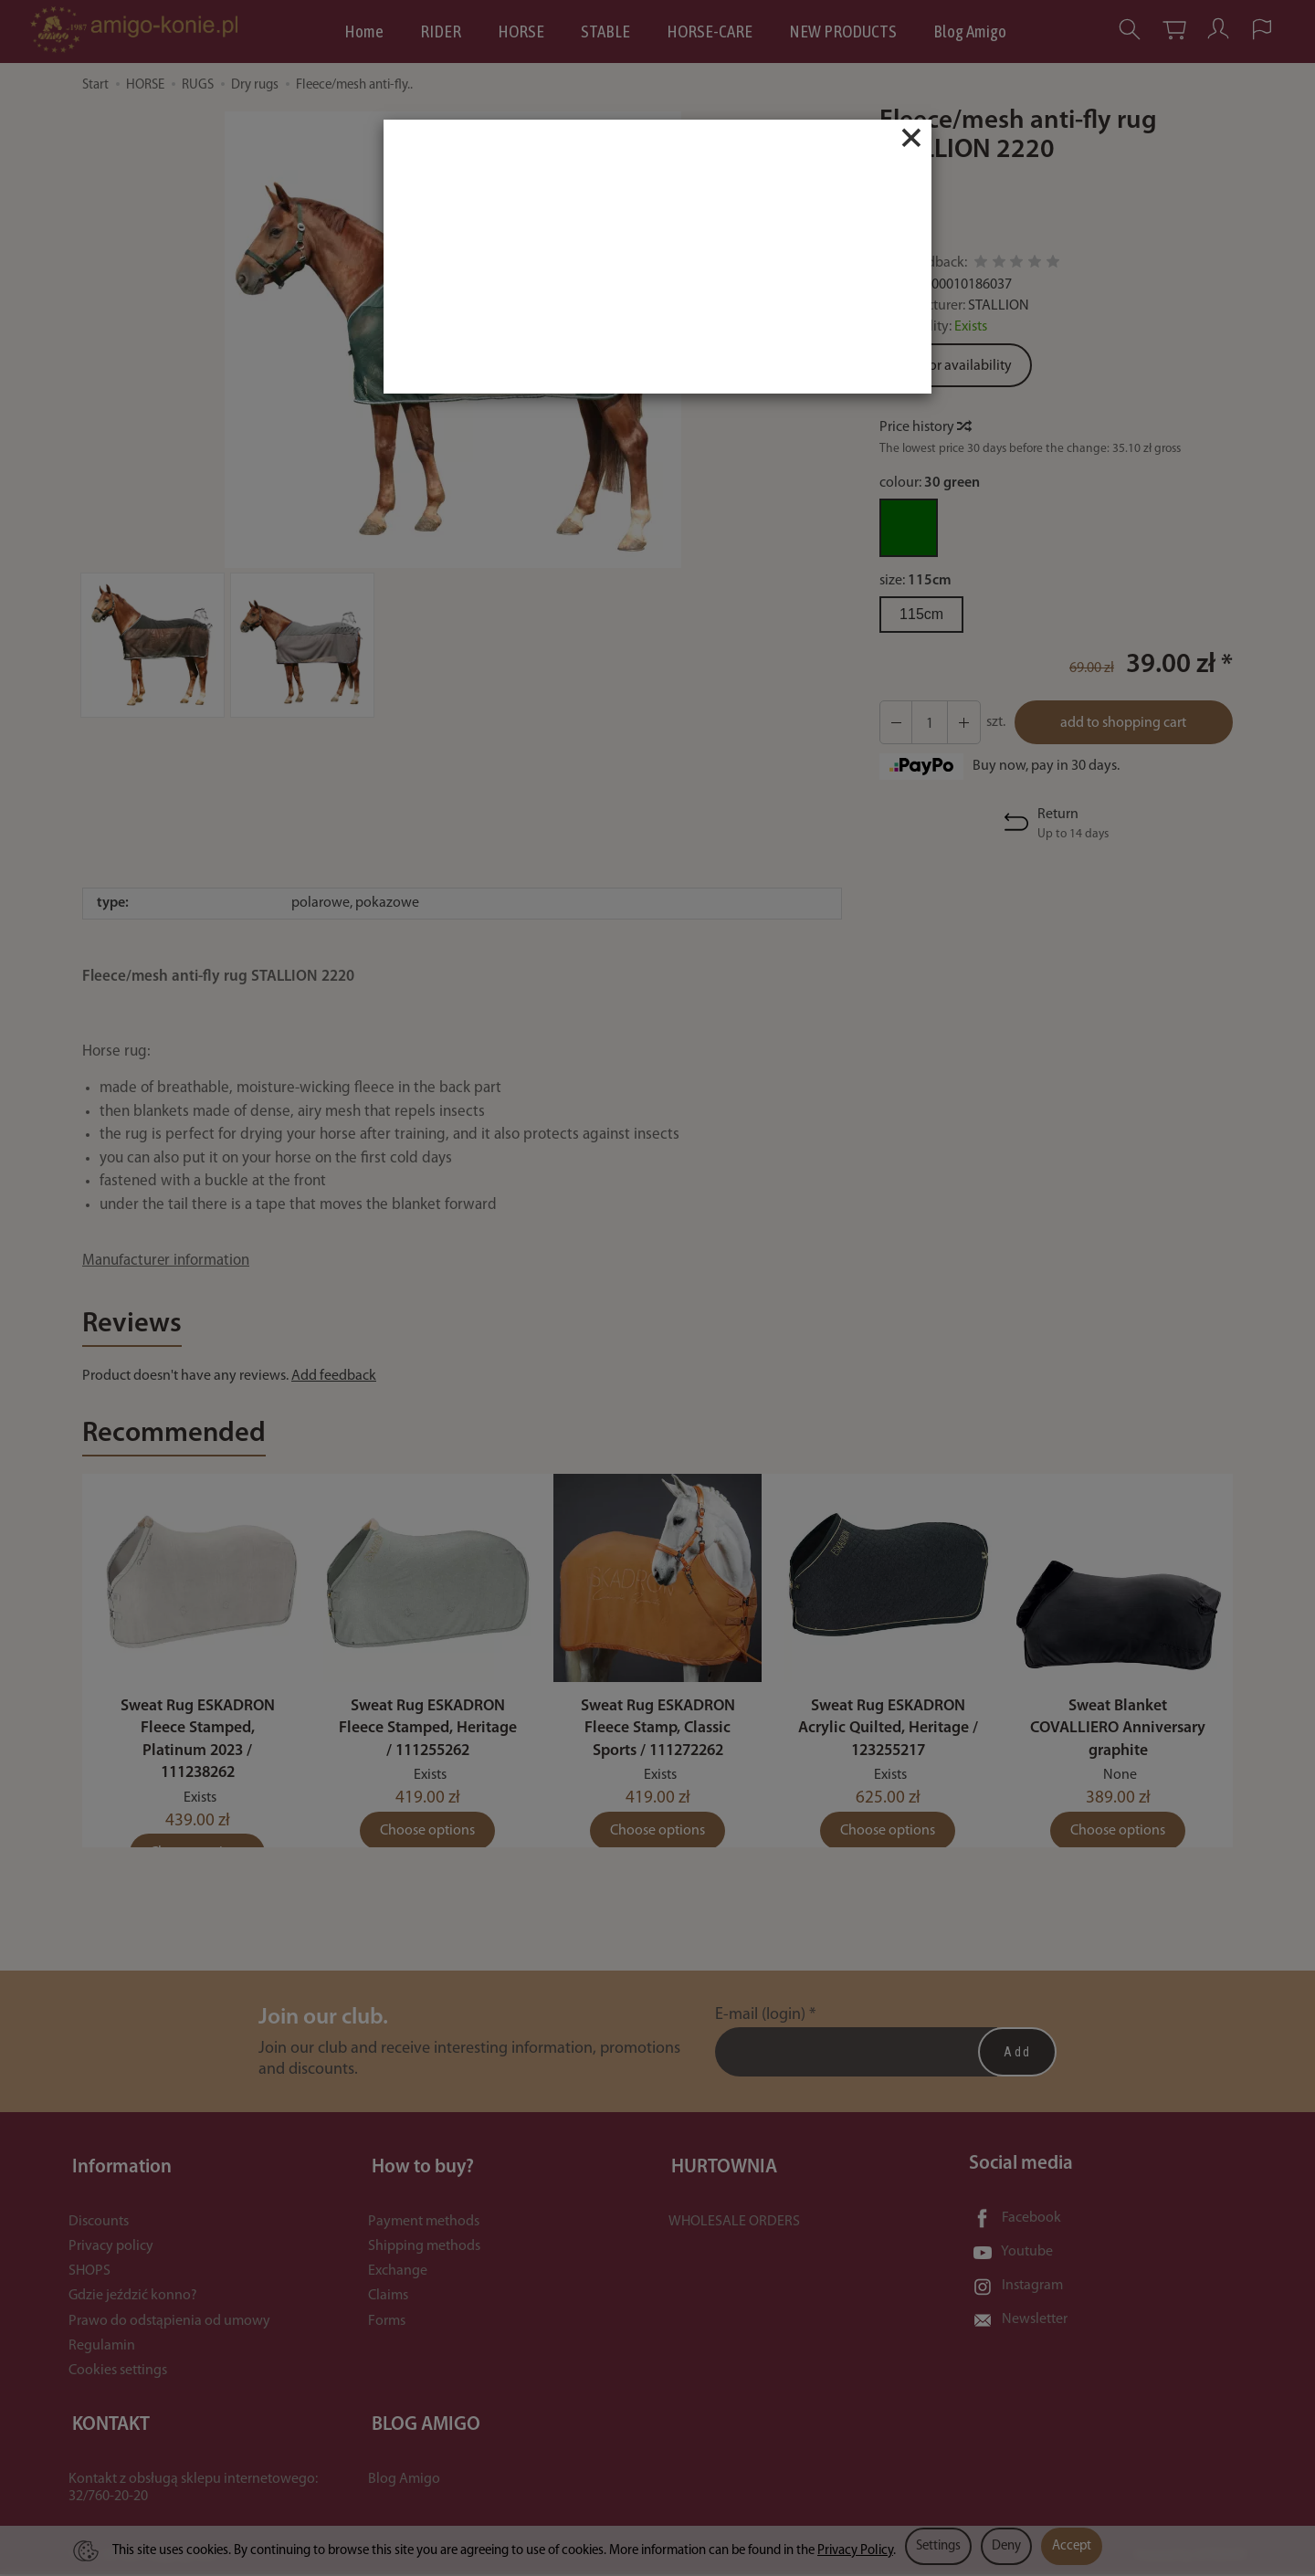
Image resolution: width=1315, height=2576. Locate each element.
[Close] (911, 138)
